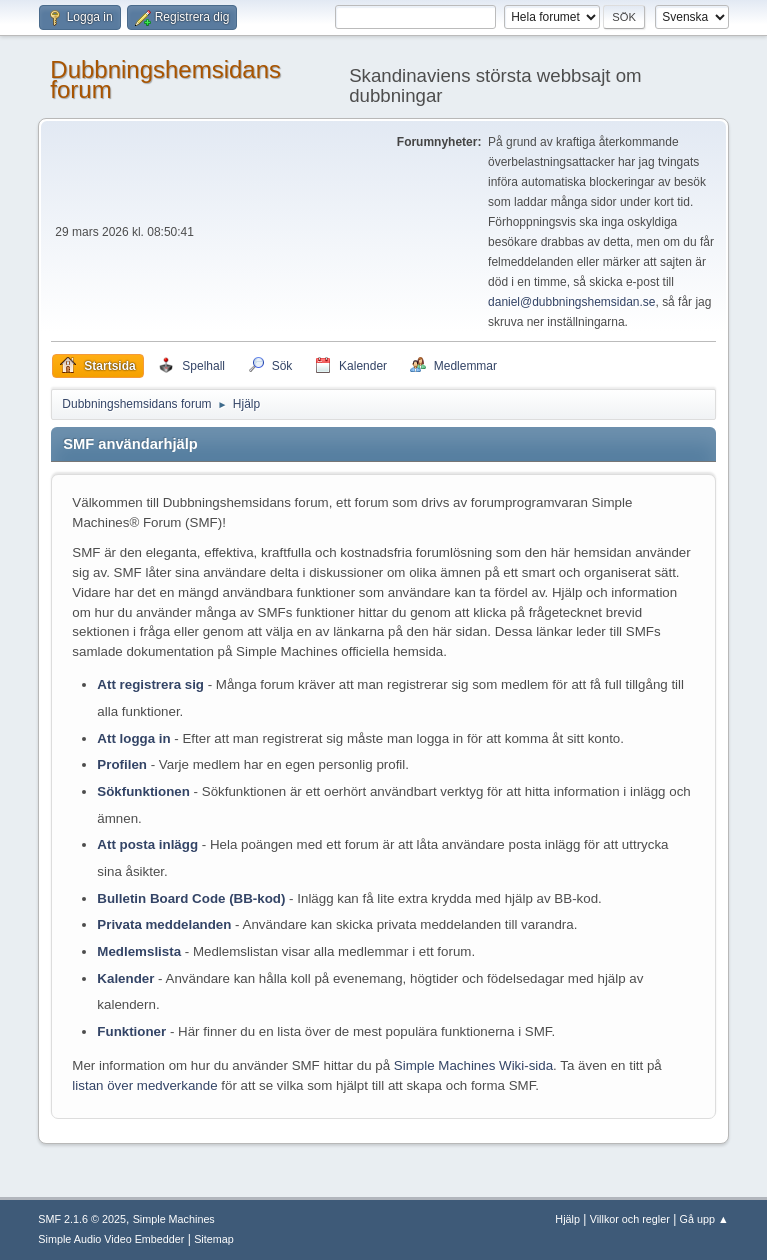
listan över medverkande (144, 1085)
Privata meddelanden (164, 924)
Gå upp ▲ (704, 1219)
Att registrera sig (150, 684)
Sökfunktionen (143, 791)
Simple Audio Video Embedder (111, 1239)
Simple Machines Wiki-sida (473, 1065)
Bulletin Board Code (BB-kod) (191, 898)
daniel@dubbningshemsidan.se (571, 302)
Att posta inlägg (147, 844)
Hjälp (567, 1219)
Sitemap (214, 1239)
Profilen (122, 764)
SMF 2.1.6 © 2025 (82, 1219)
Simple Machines (174, 1219)
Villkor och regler (630, 1219)
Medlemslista (139, 951)
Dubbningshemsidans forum (165, 79)
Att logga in (133, 738)
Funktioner (131, 1031)
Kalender (125, 978)
